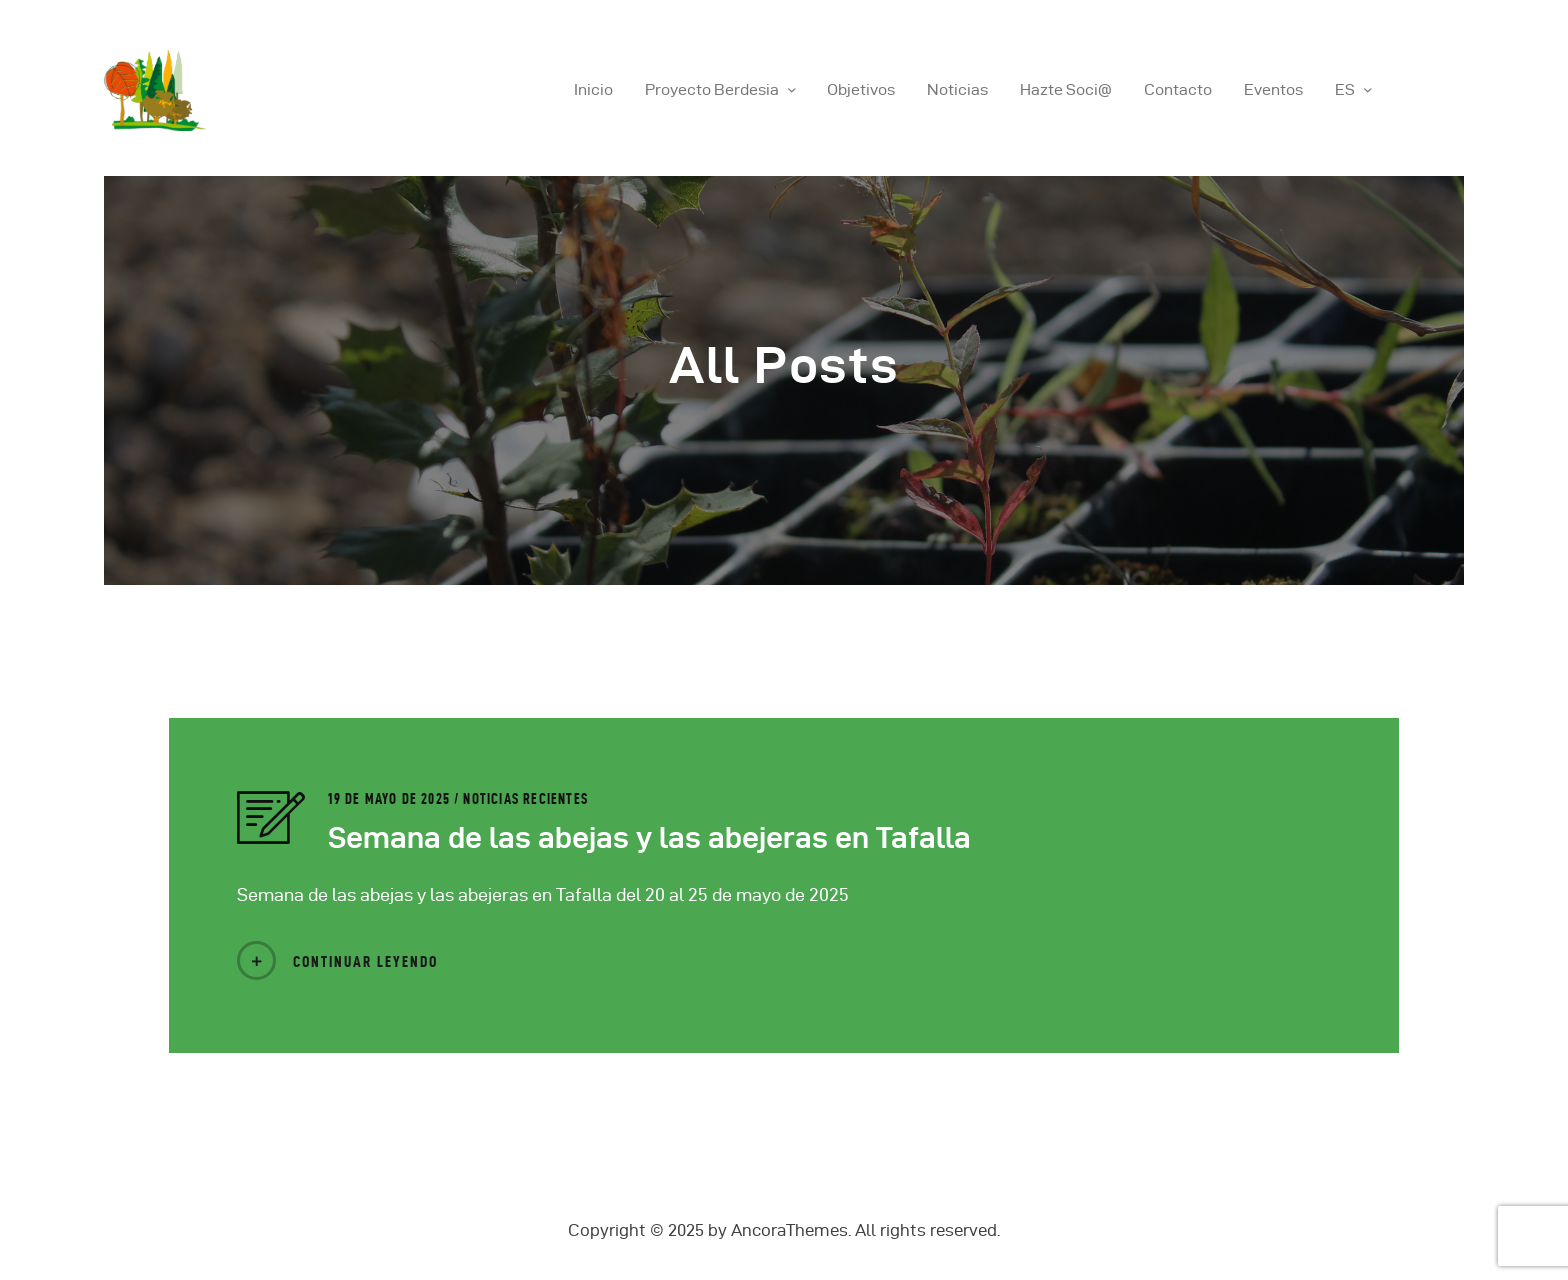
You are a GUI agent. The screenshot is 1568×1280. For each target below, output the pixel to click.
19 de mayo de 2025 (391, 799)
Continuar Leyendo (365, 961)
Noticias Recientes (525, 799)
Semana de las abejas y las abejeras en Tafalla (649, 837)
